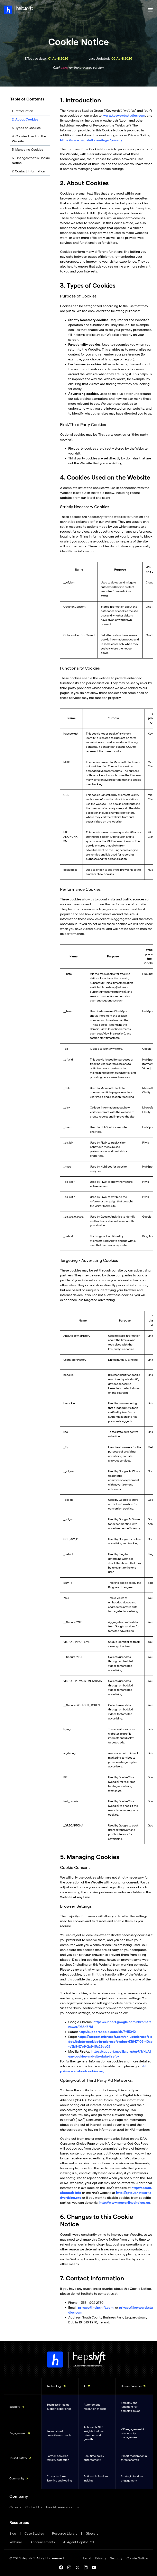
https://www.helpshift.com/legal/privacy (91, 140)
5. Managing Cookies (27, 149)
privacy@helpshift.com (95, 2307)
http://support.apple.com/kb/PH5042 (107, 2032)
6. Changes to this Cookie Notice (31, 160)
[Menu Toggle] (150, 9)
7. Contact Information (28, 171)
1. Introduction (22, 111)
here (64, 67)
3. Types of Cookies (26, 128)
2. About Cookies (25, 119)
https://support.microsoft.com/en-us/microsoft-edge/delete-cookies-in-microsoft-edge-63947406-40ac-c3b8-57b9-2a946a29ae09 (110, 2041)
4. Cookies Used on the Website (29, 138)
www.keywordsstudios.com (124, 115)
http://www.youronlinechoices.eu (124, 2202)
